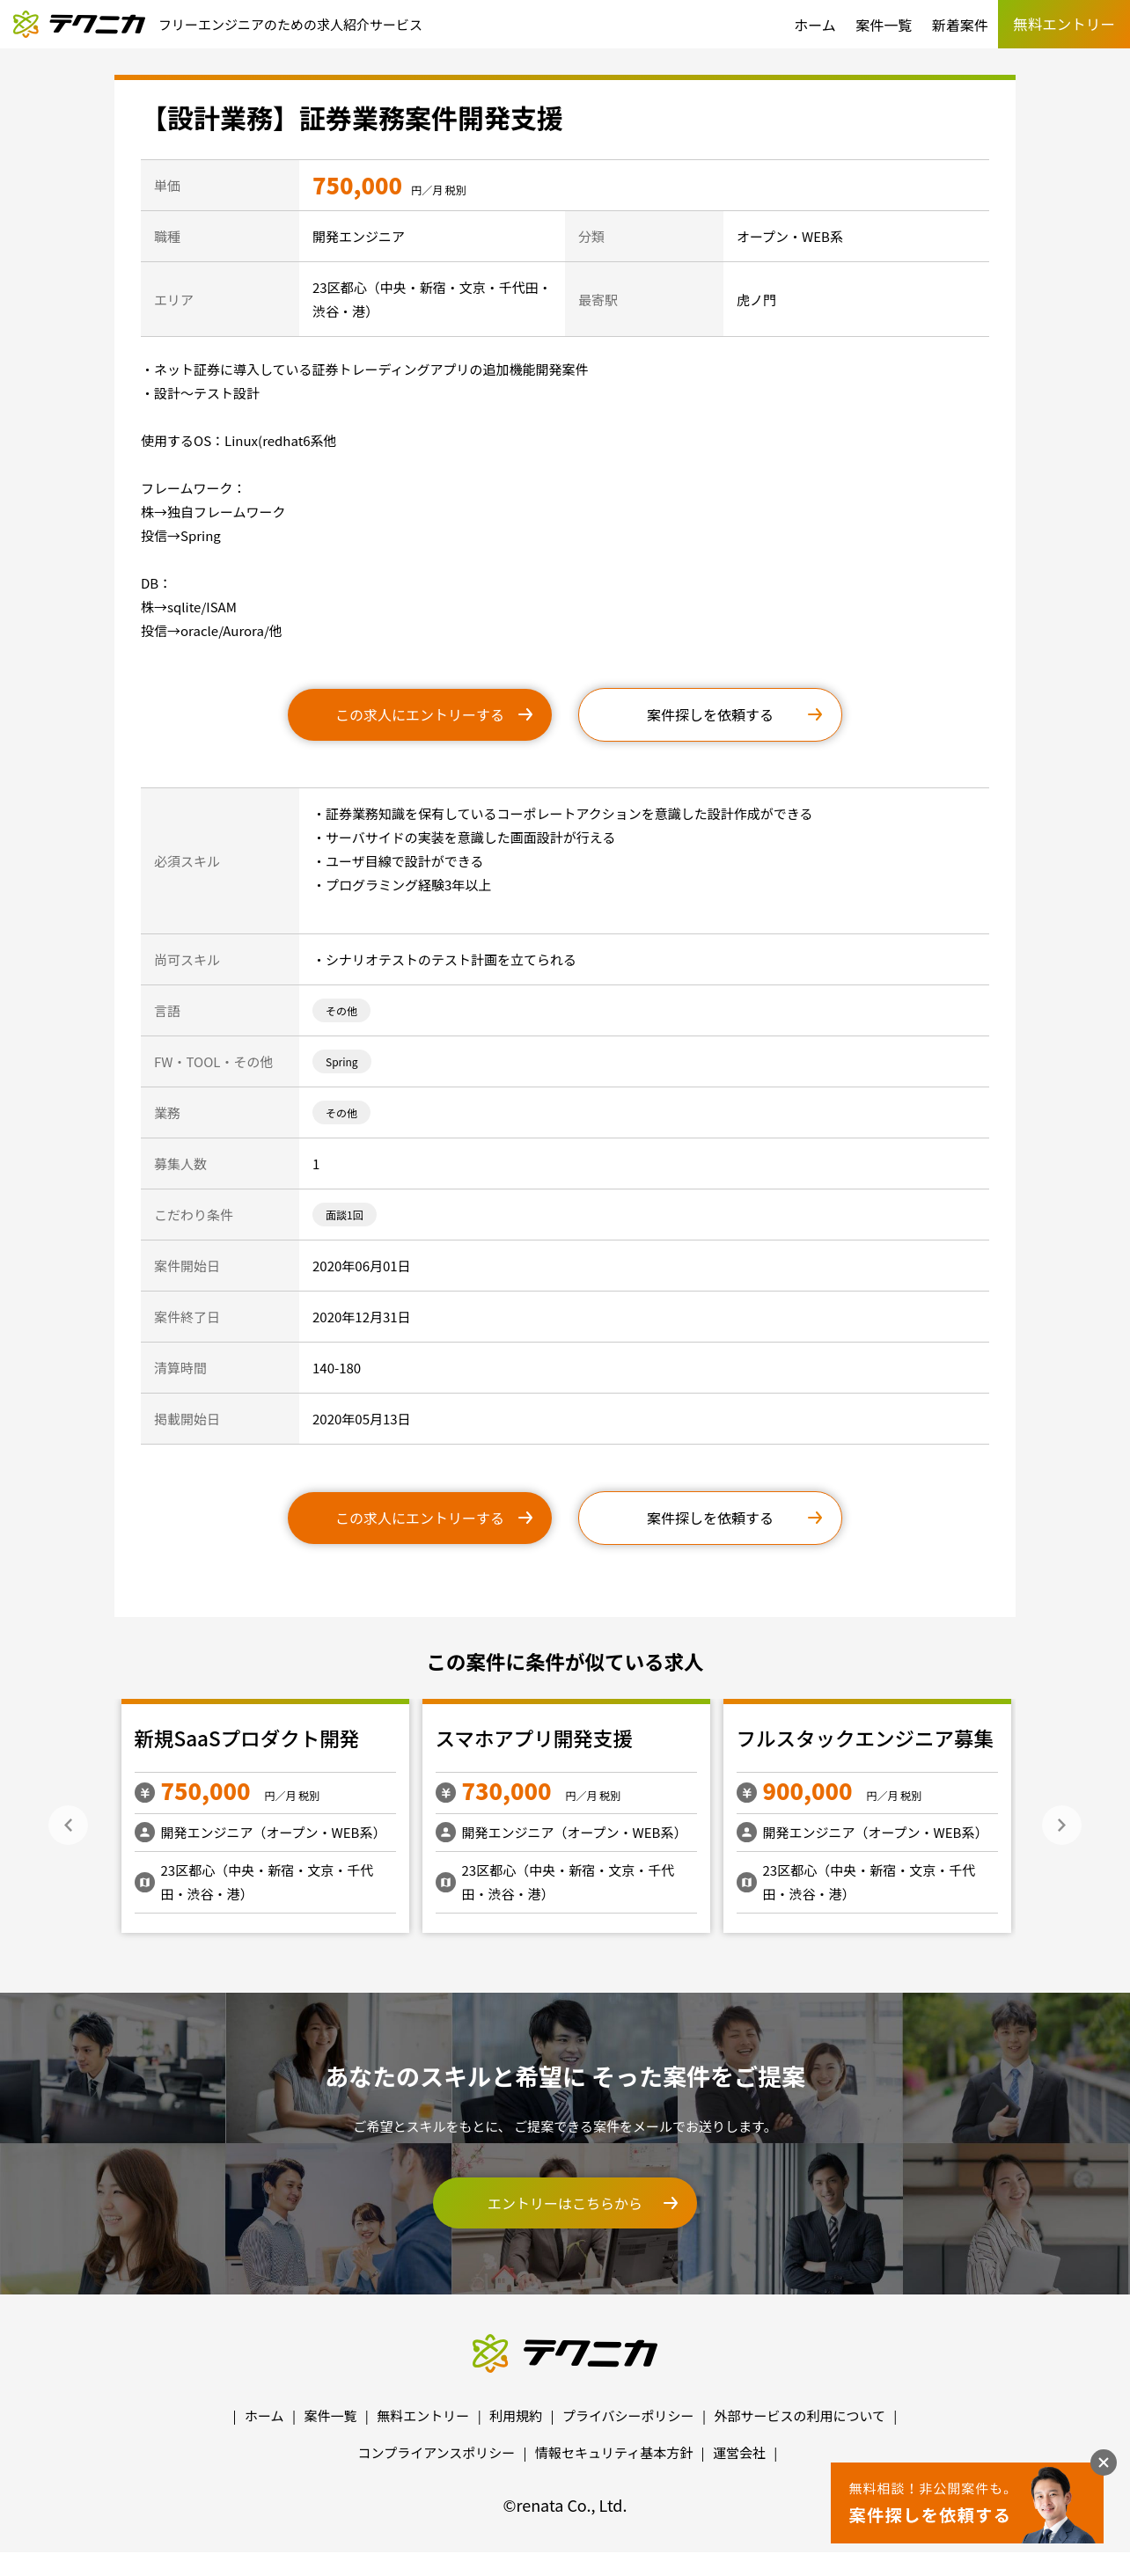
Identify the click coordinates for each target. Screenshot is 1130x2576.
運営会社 (739, 2452)
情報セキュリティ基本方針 (614, 2452)
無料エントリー (423, 2415)
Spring (342, 1061)
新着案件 (960, 24)
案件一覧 (883, 24)
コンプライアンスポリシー (437, 2452)
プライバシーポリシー (628, 2415)
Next (1062, 1825)
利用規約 (515, 2415)
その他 (341, 1010)
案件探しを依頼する (710, 714)
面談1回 (344, 1214)
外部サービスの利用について (799, 2415)
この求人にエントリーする (419, 714)
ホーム (815, 24)
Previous (68, 1825)
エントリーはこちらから (565, 2203)
